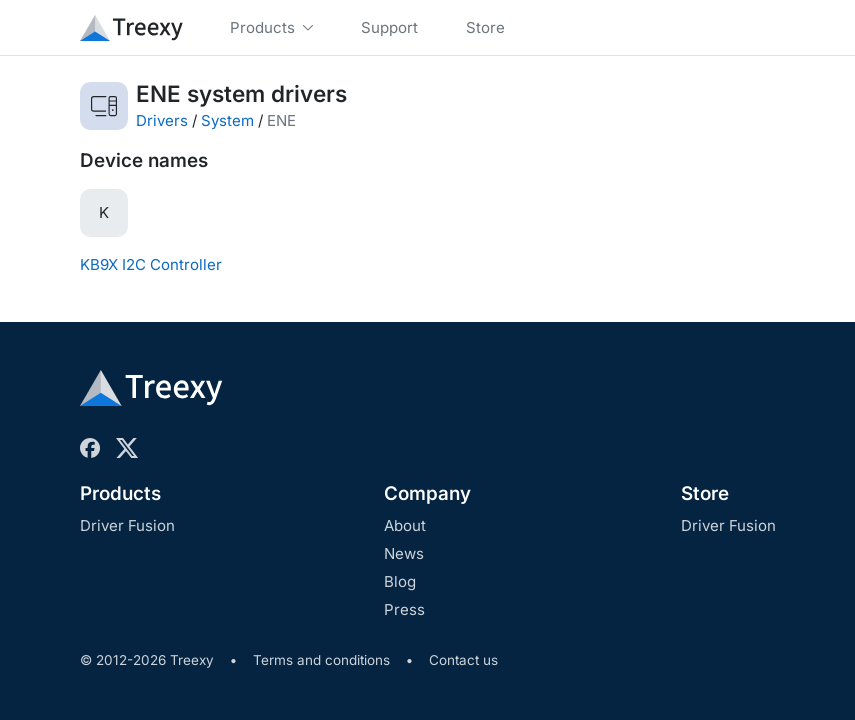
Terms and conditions (321, 660)
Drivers (162, 120)
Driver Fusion (127, 525)
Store (705, 493)
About (405, 525)
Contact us (463, 660)
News (404, 553)
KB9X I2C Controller (151, 264)
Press (404, 609)
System (227, 120)
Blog (400, 581)
